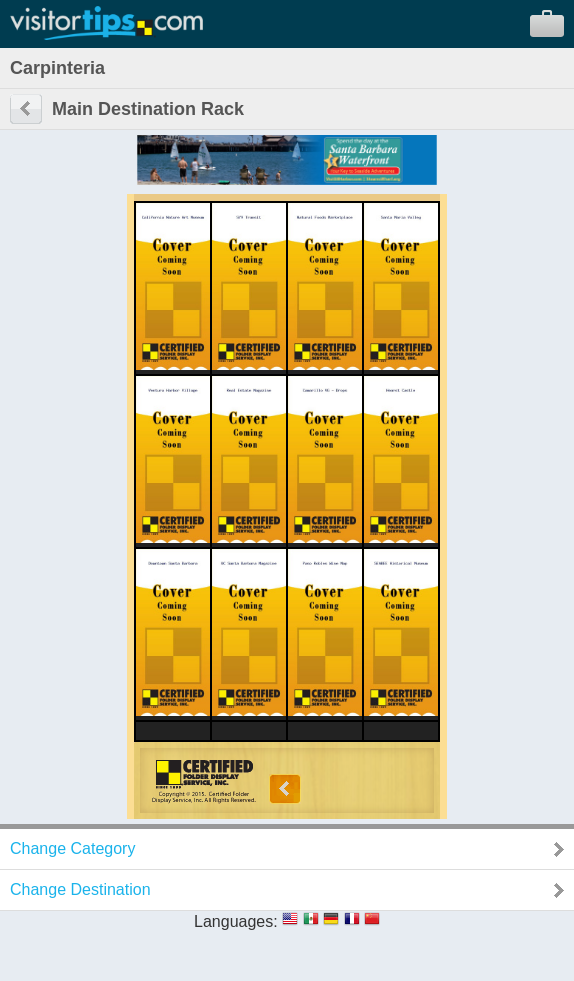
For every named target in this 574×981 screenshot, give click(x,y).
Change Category (72, 848)
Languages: (236, 921)
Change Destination (80, 889)
